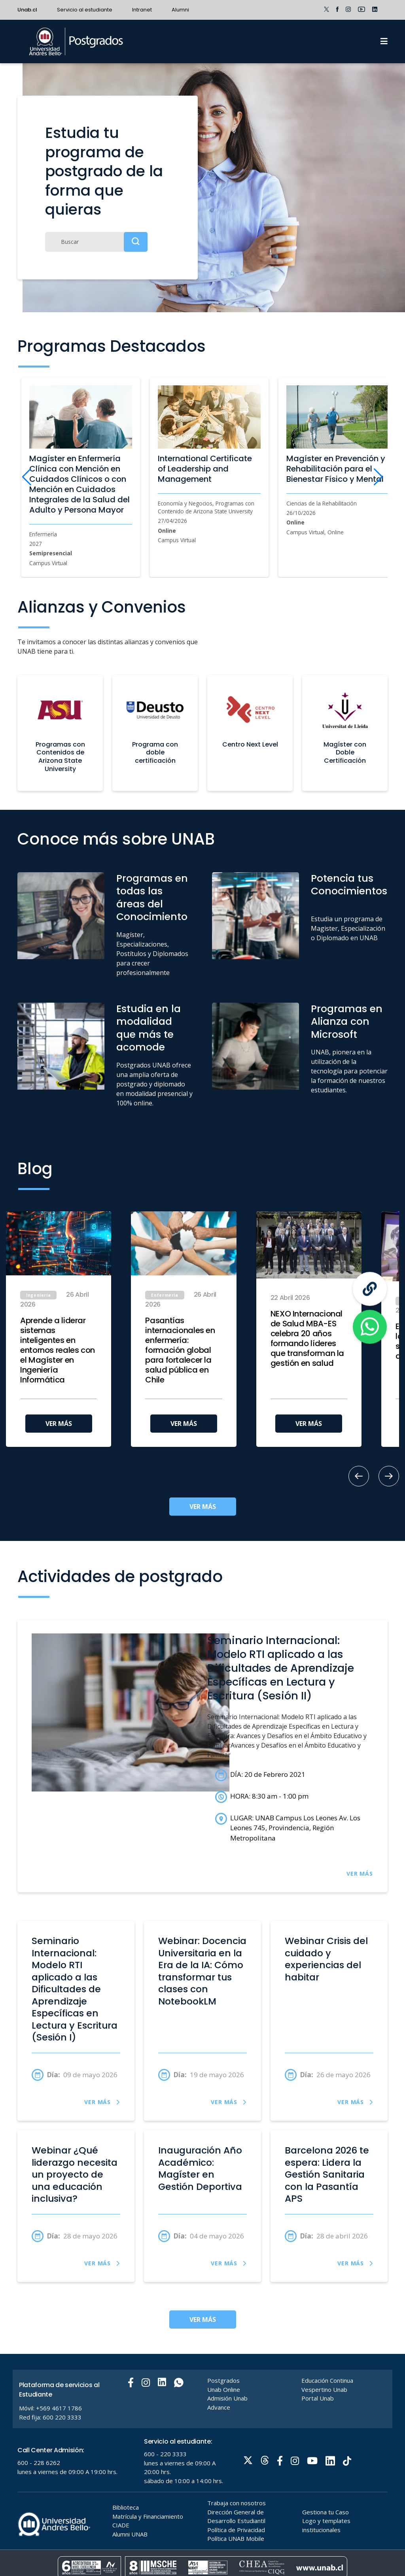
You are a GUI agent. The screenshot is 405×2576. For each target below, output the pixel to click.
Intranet (142, 9)
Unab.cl (27, 9)
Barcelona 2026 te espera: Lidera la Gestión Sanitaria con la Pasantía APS (327, 2174)
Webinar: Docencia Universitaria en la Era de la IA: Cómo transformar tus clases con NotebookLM (202, 1971)
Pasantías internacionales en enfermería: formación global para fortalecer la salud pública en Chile (180, 1350)
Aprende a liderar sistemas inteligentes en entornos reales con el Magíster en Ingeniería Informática (57, 1350)
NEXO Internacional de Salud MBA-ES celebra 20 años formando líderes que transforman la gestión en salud (307, 1338)
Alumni (180, 9)
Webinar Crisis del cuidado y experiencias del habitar (326, 1959)
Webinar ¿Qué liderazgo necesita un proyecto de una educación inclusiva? (74, 2174)
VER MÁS (58, 1423)
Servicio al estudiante (84, 9)
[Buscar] (96, 242)
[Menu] (384, 41)
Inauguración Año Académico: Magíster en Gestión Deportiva (200, 2168)
